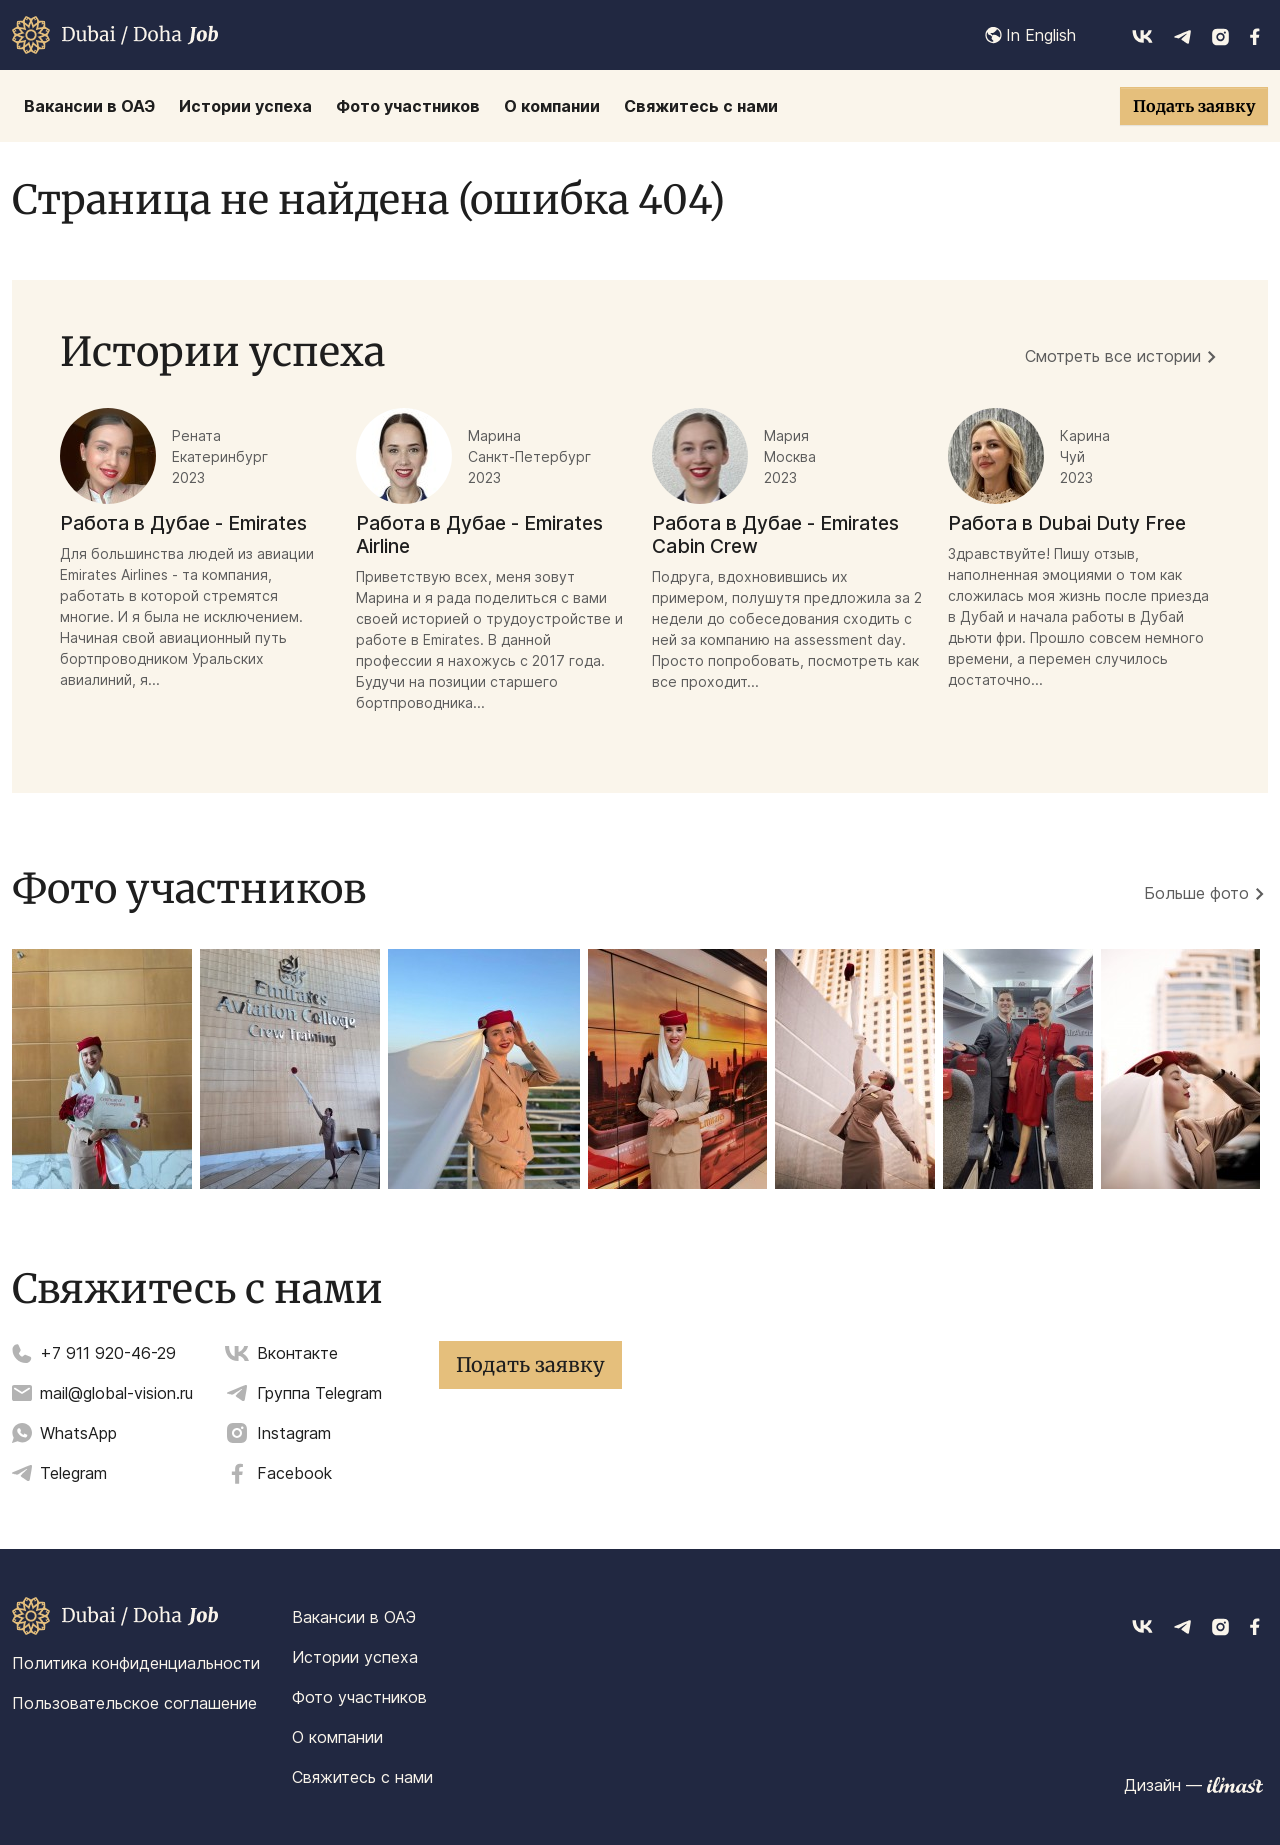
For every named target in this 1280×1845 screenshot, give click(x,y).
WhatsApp (78, 1433)
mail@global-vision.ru (116, 1393)
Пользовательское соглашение (134, 1703)
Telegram (73, 1473)
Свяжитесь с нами (362, 1777)
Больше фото (1196, 893)
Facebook (294, 1473)
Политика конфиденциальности (136, 1663)
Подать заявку (1194, 106)
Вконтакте (297, 1353)
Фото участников (359, 1697)
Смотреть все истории (1113, 356)
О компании (337, 1737)
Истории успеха (355, 1657)
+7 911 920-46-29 (108, 1353)
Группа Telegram (319, 1393)
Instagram (294, 1433)
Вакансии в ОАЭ (354, 1617)
